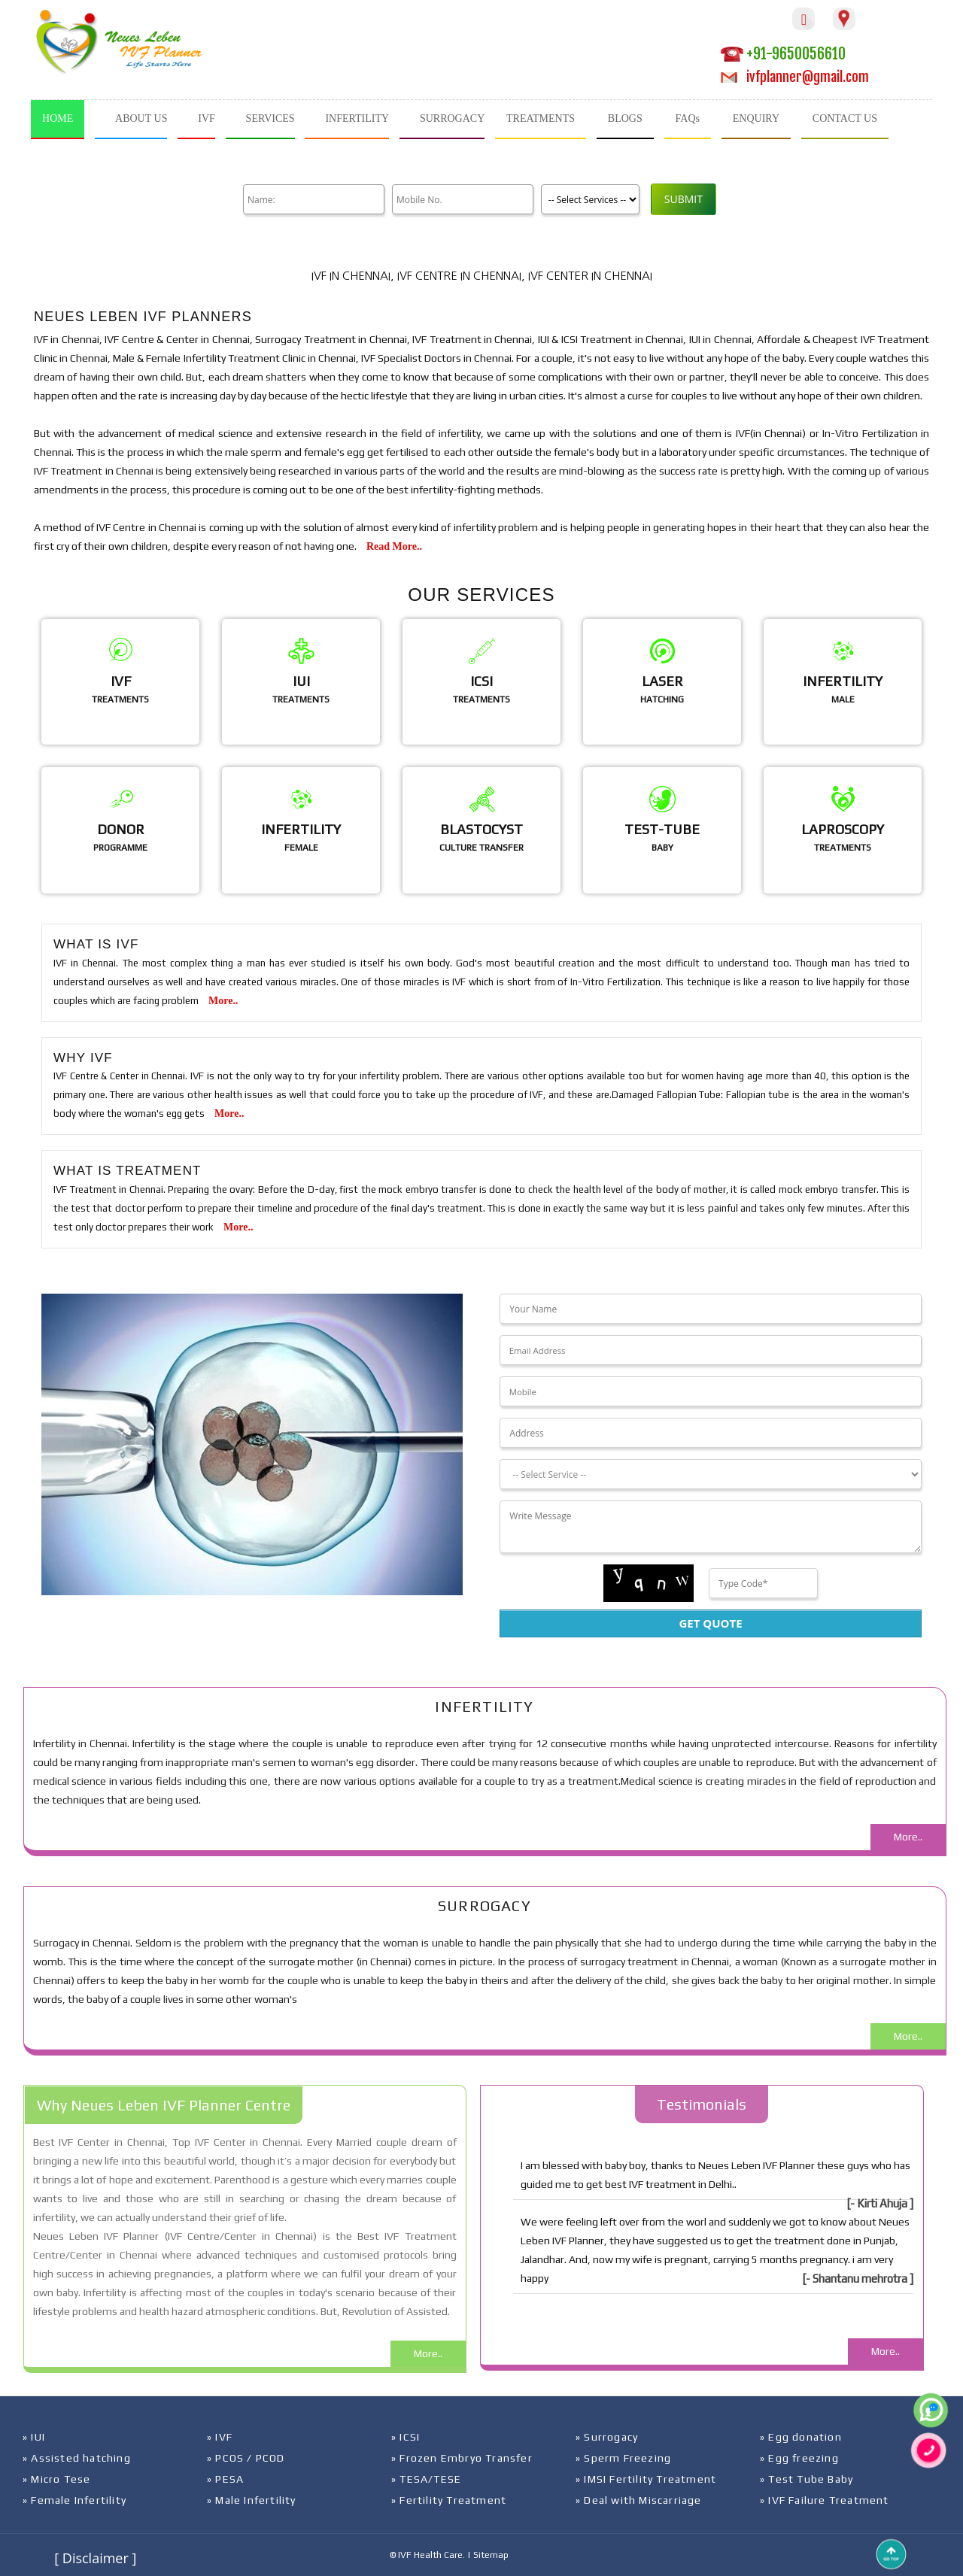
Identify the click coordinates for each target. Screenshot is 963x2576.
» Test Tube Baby (806, 2479)
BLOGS (625, 118)
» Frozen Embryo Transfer (462, 2458)
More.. (223, 1000)
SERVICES (270, 118)
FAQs (688, 118)
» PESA (225, 2479)
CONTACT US (845, 118)
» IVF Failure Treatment (824, 2500)
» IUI (34, 2437)
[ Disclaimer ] (95, 2558)
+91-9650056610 (783, 53)
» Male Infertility (251, 2500)
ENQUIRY (756, 118)
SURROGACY (452, 118)
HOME (57, 118)
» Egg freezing (799, 2458)
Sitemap (491, 2555)
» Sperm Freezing (623, 2458)
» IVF (219, 2437)
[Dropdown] (710, 1474)
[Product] (584, 199)
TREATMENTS (540, 118)
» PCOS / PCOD (246, 2458)
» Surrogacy (607, 2437)
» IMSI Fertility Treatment (646, 2479)
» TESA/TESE (426, 2479)
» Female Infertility (74, 2500)
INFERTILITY (357, 118)
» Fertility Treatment (448, 2500)
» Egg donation (801, 2437)
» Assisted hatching (77, 2458)
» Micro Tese (56, 2479)
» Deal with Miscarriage (639, 2500)
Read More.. (394, 546)
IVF (206, 118)
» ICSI (405, 2437)
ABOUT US (141, 118)
